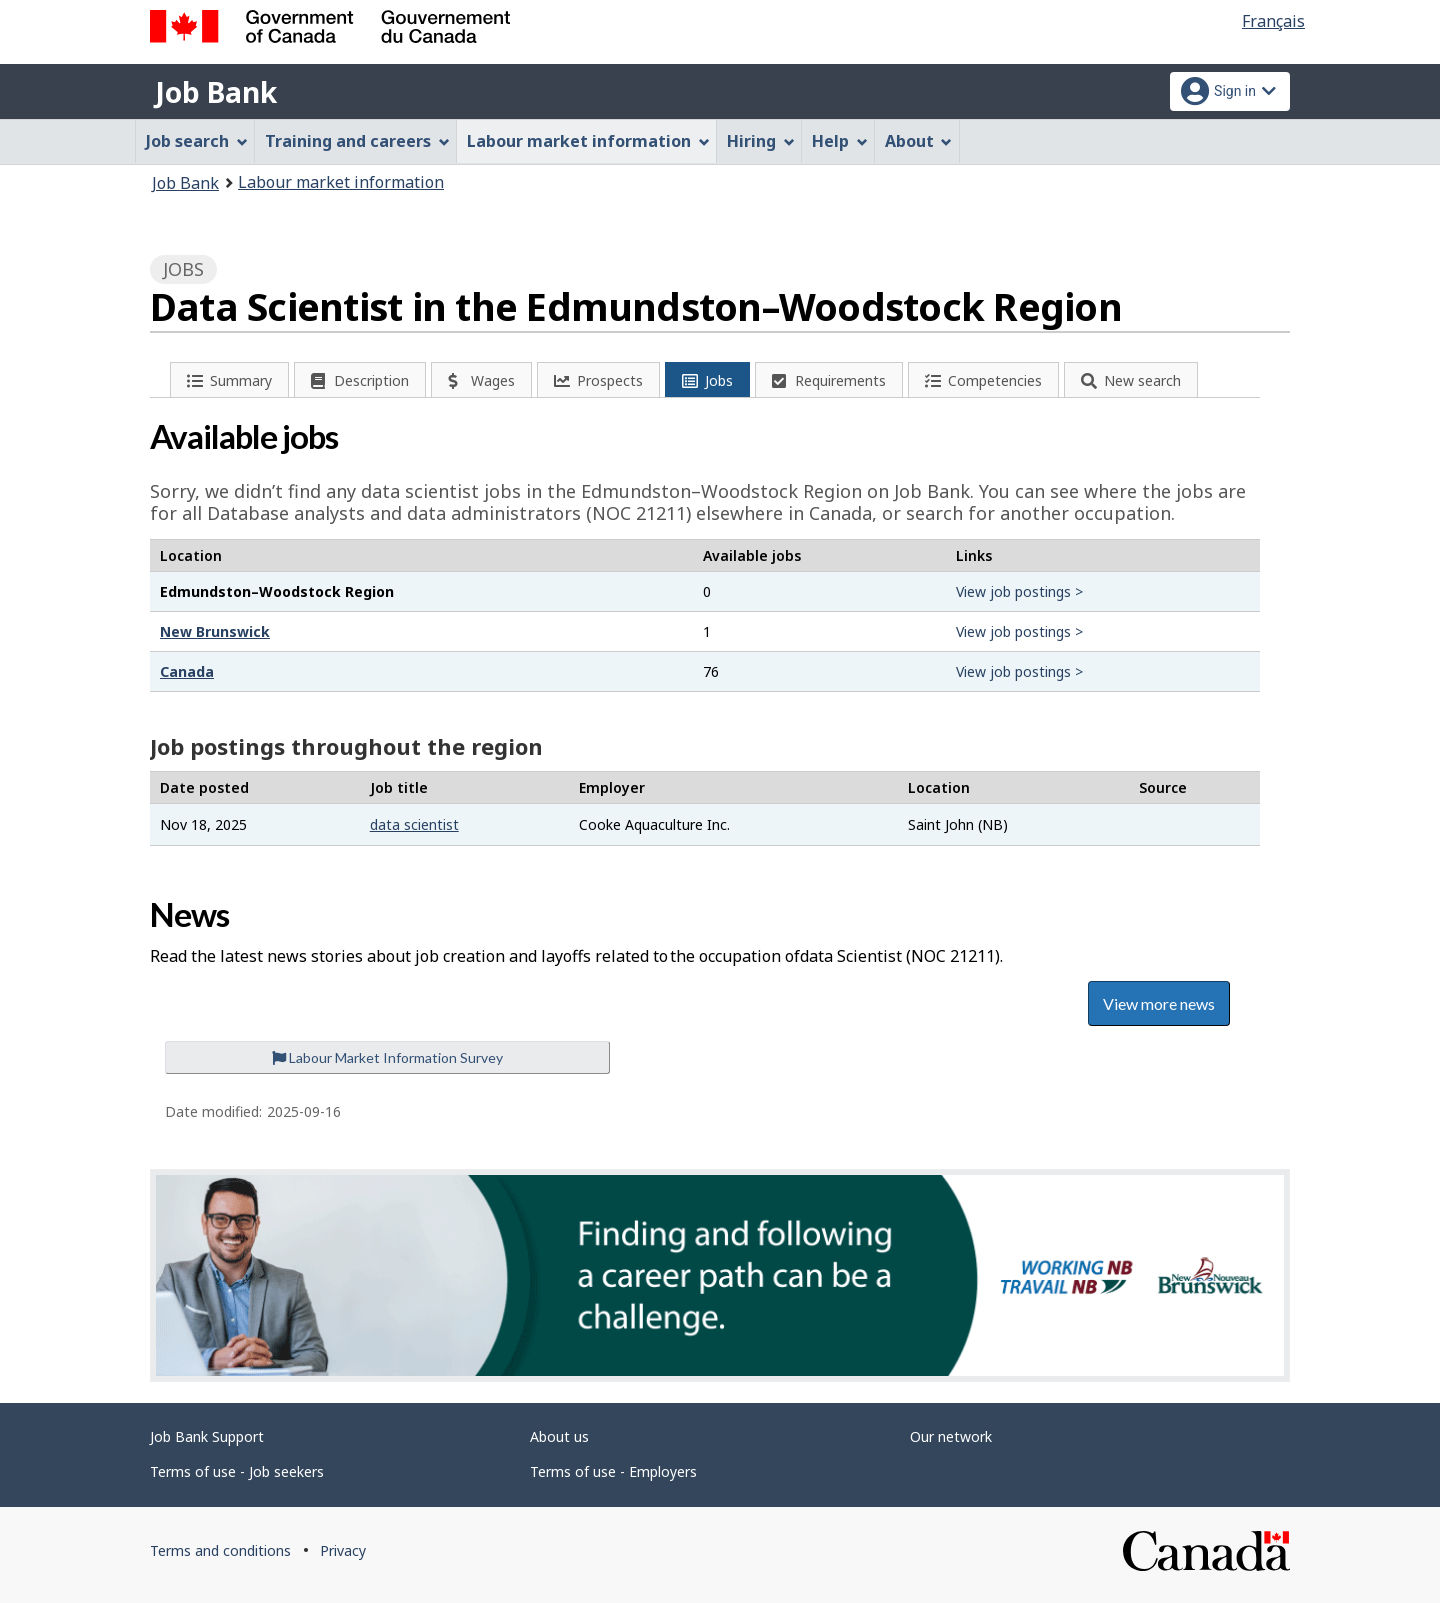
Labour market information (341, 182)
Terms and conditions (220, 1550)
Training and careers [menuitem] (357, 141)
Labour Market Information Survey (387, 1057)
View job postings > (1019, 591)
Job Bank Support (207, 1436)
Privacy (343, 1550)
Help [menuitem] (840, 141)
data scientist (414, 824)
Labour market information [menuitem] (588, 141)
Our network (951, 1436)
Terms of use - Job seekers (237, 1471)
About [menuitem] (919, 141)
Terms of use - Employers (613, 1471)
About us (559, 1436)
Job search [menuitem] (197, 141)
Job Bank (216, 92)
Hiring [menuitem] (761, 141)
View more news (1159, 1003)
